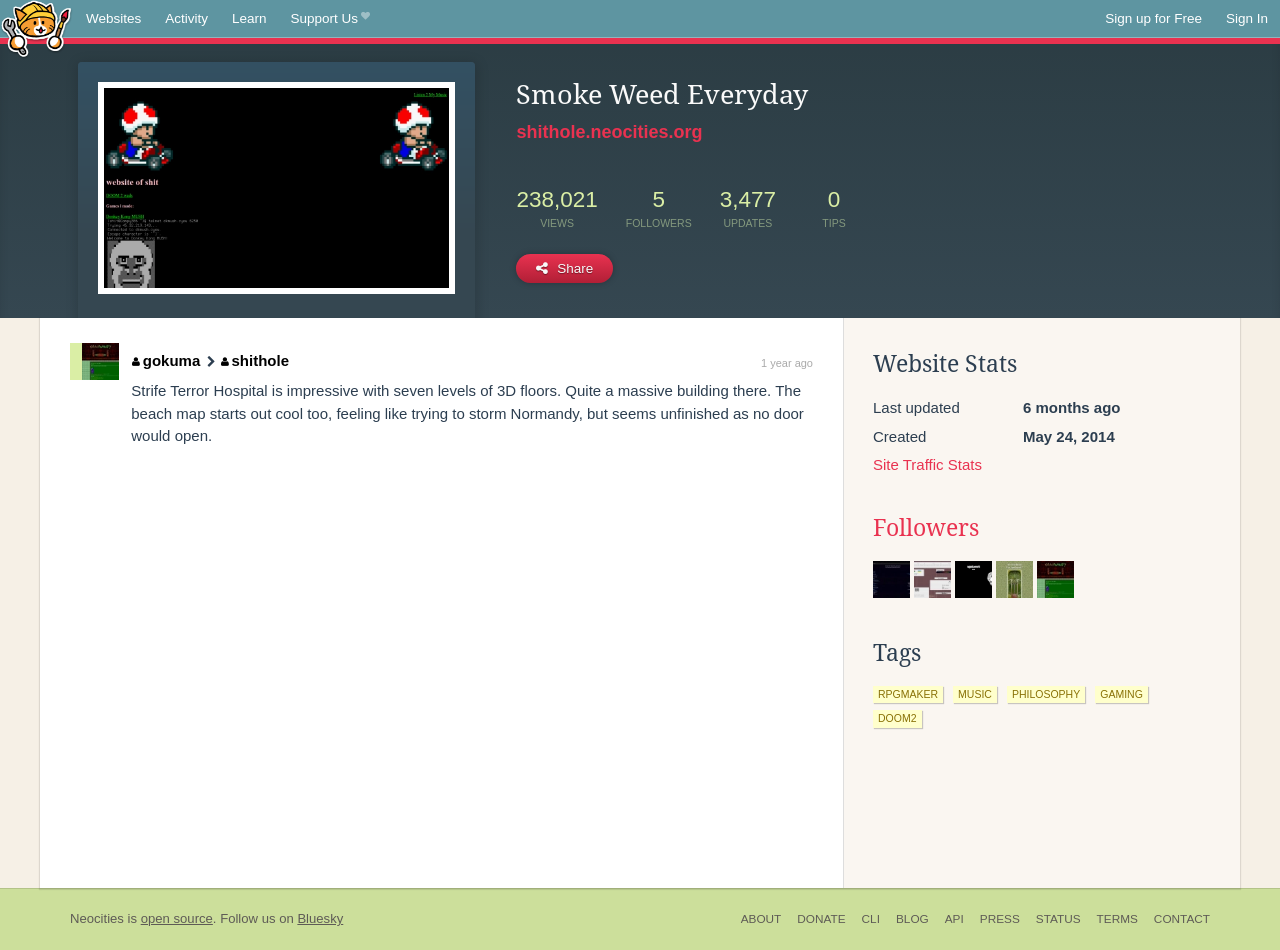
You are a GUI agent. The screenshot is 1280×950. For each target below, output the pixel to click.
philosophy (1046, 694)
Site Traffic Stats (927, 464)
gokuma (166, 360)
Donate (821, 919)
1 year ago (787, 363)
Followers (926, 528)
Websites (113, 18)
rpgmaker (908, 694)
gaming (1121, 694)
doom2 (897, 718)
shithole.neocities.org (609, 132)
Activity (186, 18)
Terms (1117, 919)
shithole (255, 360)
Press (1000, 919)
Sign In (1247, 18)
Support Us (330, 19)
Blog (912, 919)
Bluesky (320, 918)
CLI (871, 919)
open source (177, 918)
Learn (249, 18)
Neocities (97, 918)
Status (1058, 919)
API (954, 919)
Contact (1182, 919)
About (761, 919)
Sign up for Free (1153, 18)
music (975, 694)
